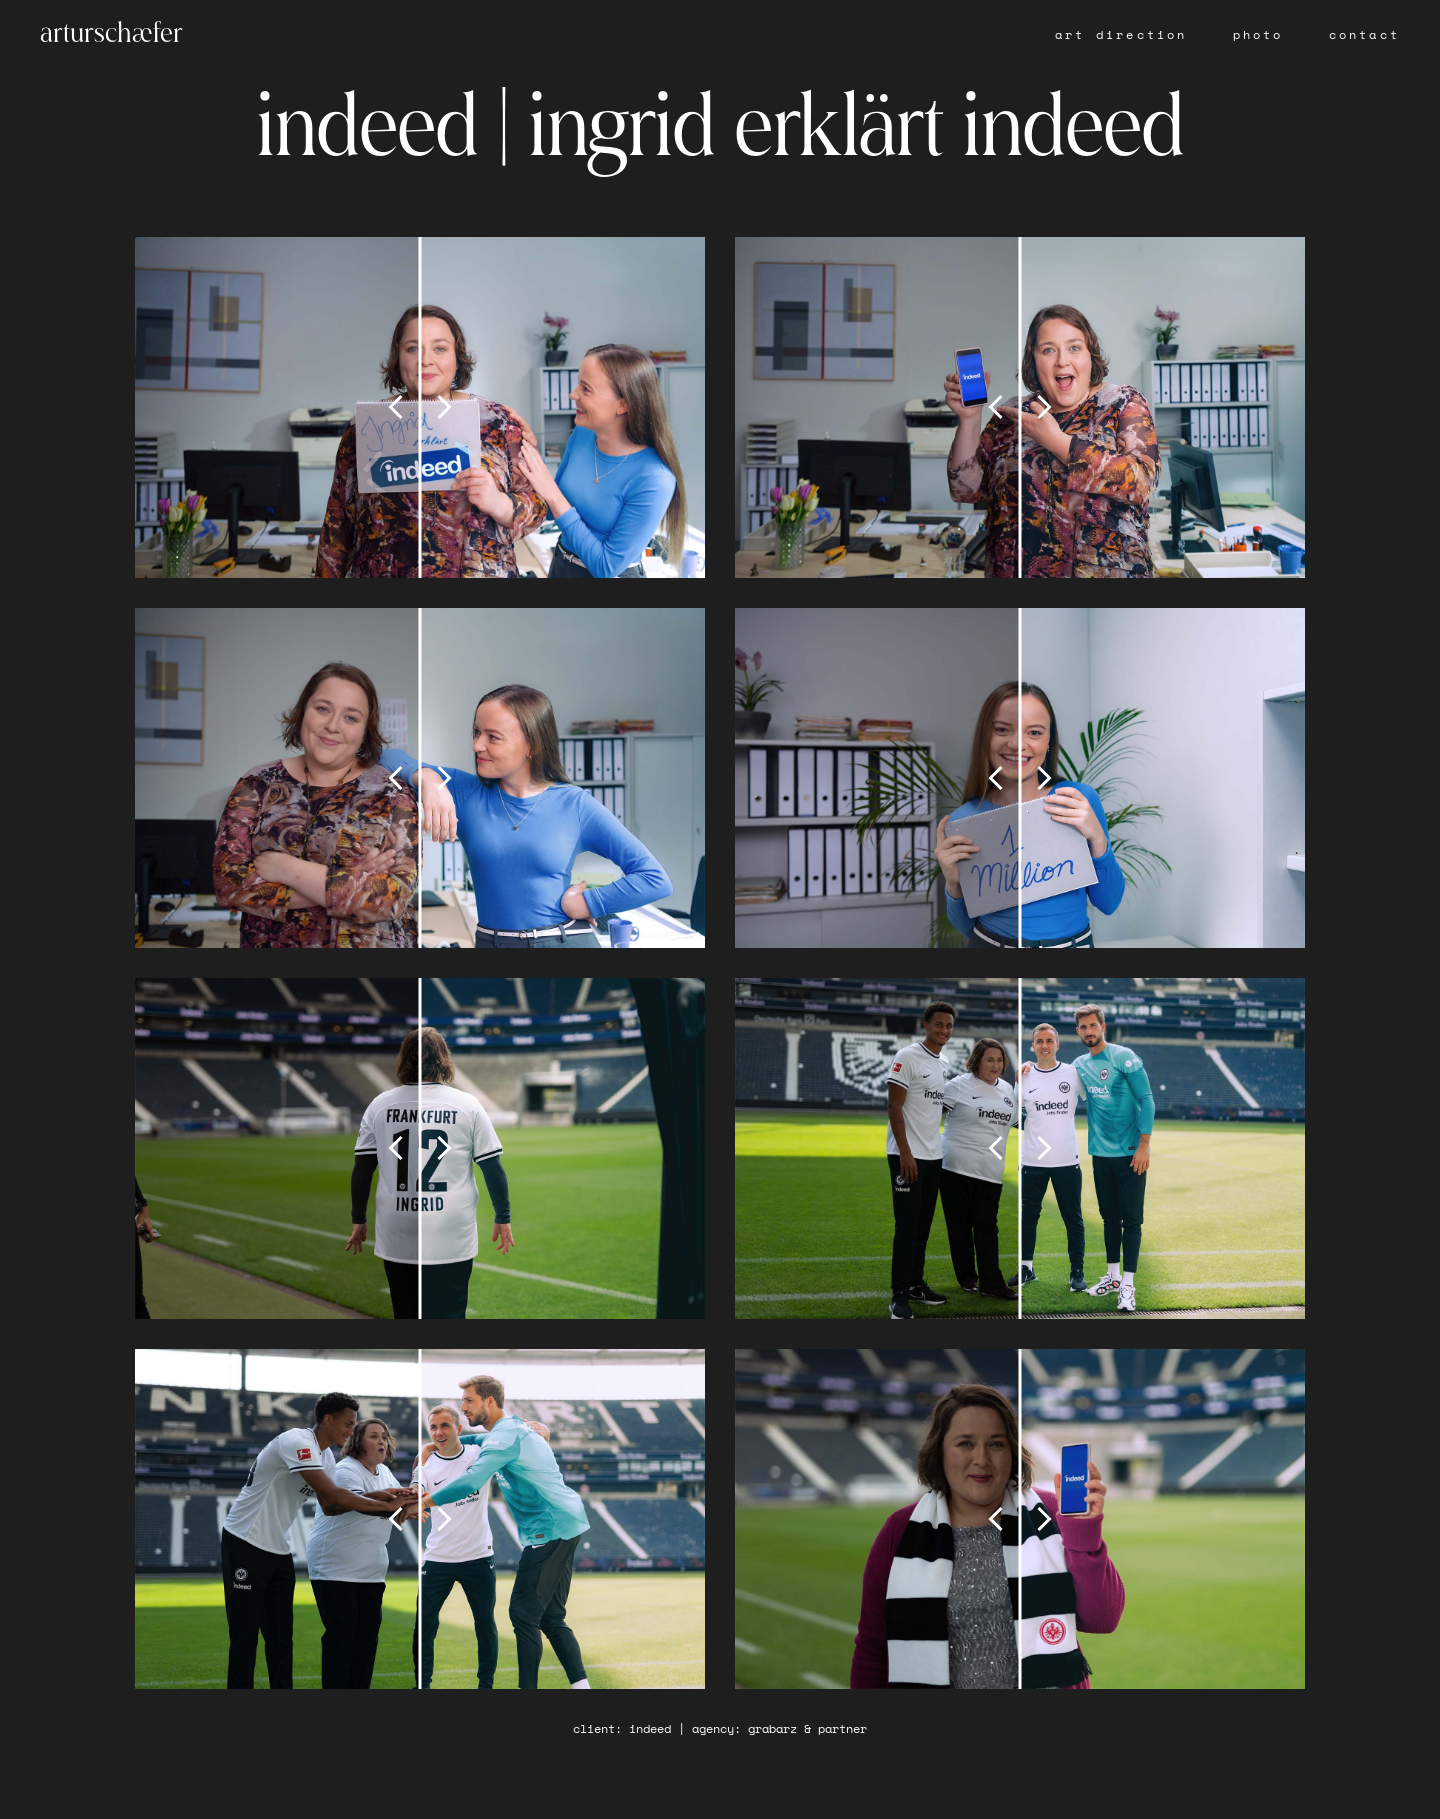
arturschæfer (111, 35)
